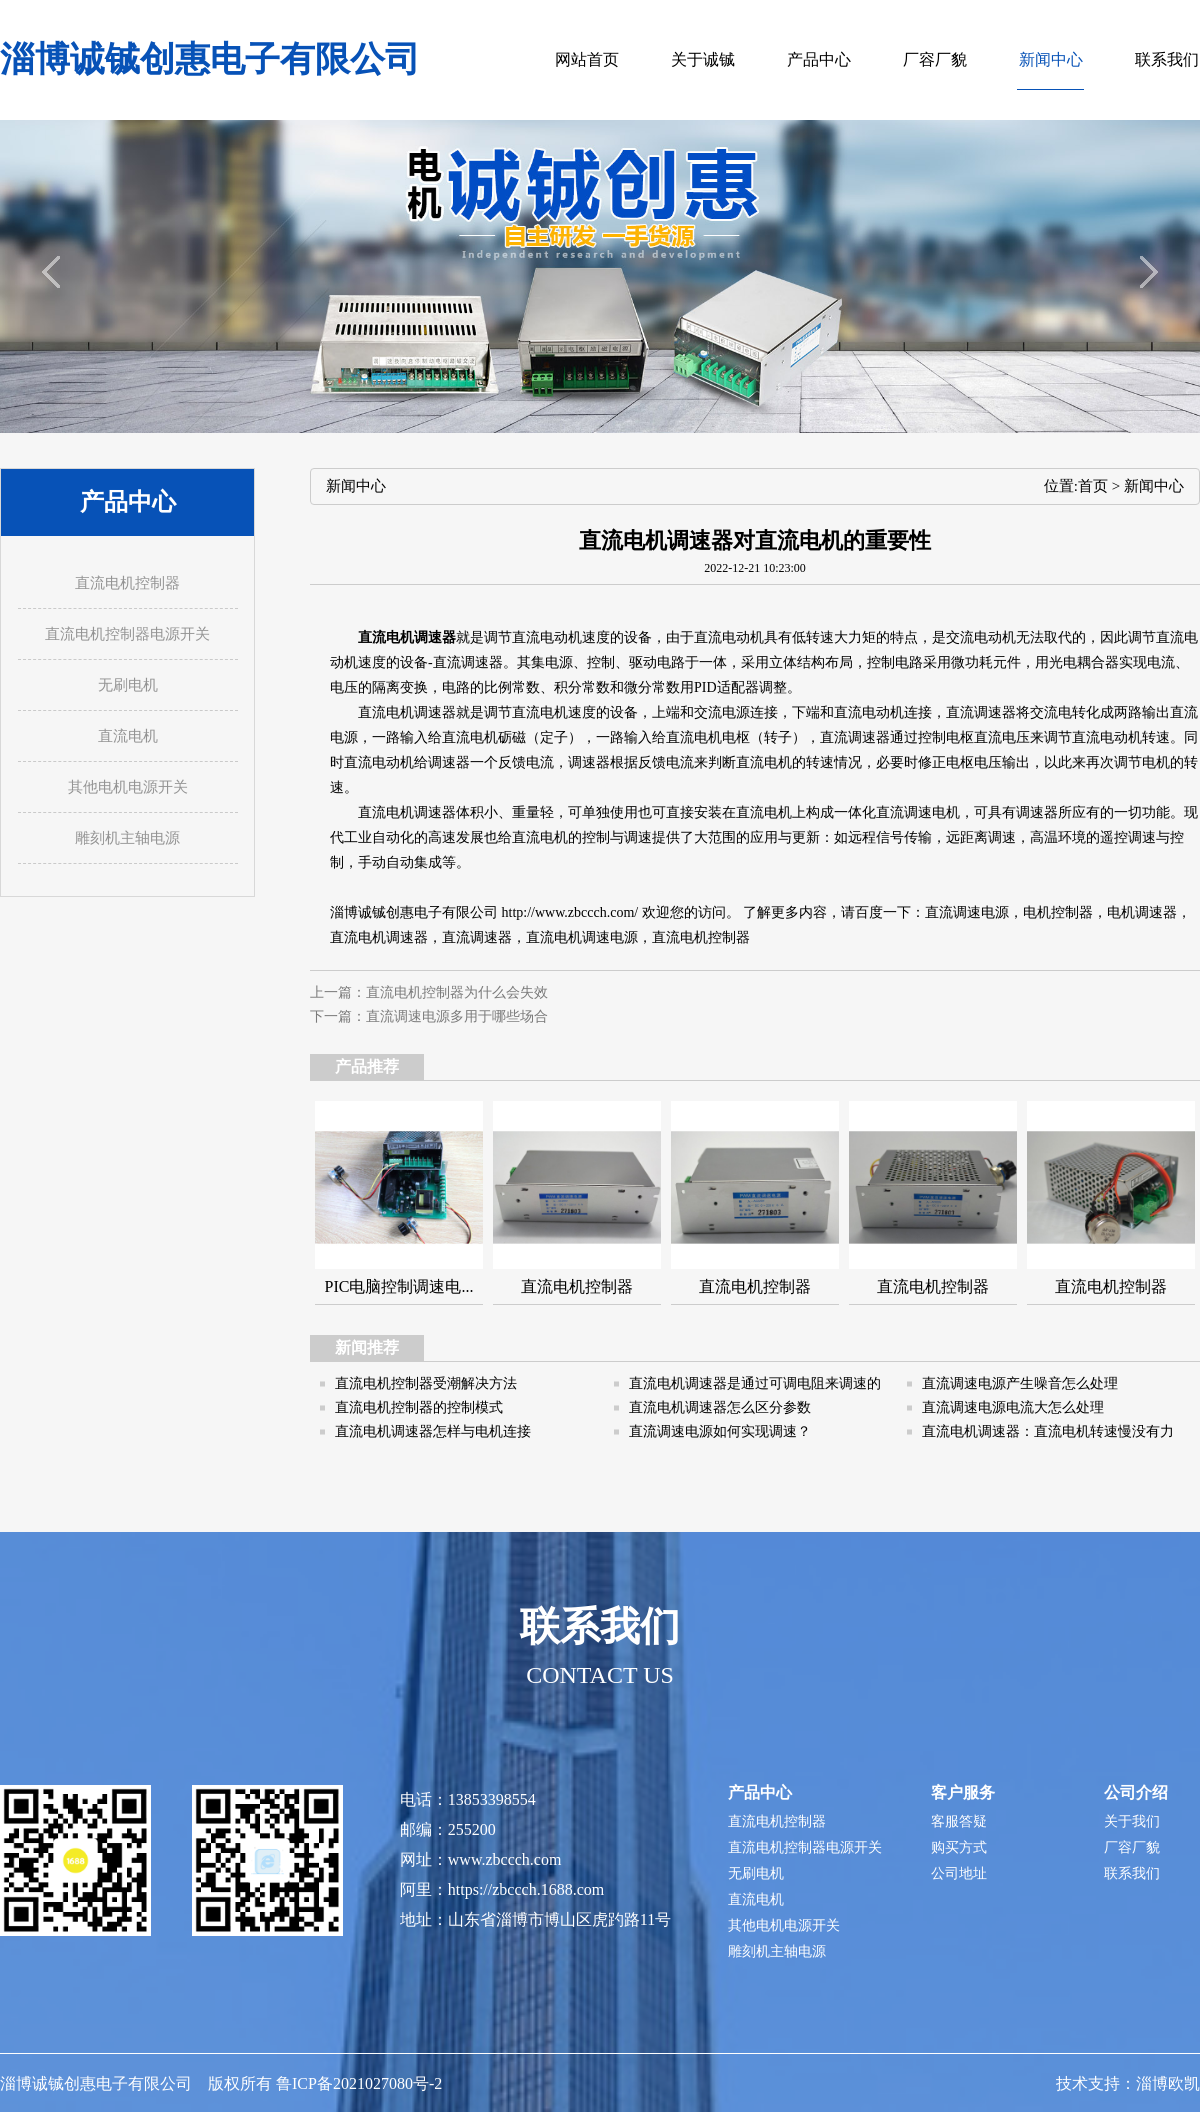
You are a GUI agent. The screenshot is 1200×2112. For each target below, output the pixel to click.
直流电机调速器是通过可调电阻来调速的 (755, 1383)
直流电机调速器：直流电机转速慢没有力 (1048, 1431)
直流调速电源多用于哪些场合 (457, 1016)
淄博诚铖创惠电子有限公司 (210, 59)
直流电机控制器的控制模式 (419, 1407)
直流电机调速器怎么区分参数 (720, 1407)
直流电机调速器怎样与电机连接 (433, 1431)
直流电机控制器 (701, 937)
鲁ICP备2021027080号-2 (359, 2083)
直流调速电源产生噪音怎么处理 (1020, 1383)
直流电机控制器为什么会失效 (457, 992)
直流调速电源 (967, 912)
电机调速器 (1142, 912)
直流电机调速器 (407, 637)
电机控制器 (1058, 912)
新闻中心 (1154, 486)
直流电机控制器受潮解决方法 (426, 1383)
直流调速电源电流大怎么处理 (1013, 1407)
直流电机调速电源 (582, 937)
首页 (1093, 486)
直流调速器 (477, 937)
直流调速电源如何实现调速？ (720, 1431)
